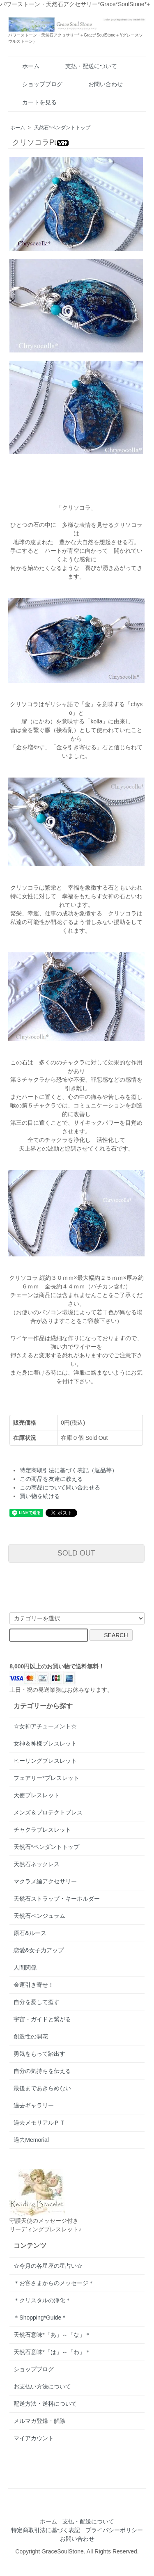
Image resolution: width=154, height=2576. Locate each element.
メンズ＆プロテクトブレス (48, 1812)
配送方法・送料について (45, 2403)
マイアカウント (34, 2438)
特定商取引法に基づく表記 (45, 2530)
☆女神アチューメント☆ (45, 1726)
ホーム (24, 66)
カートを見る (33, 102)
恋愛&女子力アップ (38, 1950)
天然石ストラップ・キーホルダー (57, 1898)
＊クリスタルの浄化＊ (42, 2300)
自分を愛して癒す (37, 2002)
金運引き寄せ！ (34, 1984)
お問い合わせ (99, 84)
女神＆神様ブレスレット (45, 1743)
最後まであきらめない (42, 2088)
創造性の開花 (31, 2036)
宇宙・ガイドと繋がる (42, 2019)
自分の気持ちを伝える (42, 2071)
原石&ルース (30, 1933)
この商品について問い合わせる (60, 1487)
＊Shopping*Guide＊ (40, 2317)
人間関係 (25, 1967)
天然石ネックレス (37, 1864)
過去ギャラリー (34, 2105)
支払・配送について (85, 66)
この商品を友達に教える (51, 1479)
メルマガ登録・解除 (39, 2421)
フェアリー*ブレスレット (46, 1778)
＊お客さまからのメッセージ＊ (54, 2283)
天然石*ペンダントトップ (62, 127)
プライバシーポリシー (114, 2530)
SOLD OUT (76, 1553)
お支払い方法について (42, 2386)
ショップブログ (36, 84)
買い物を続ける (40, 1496)
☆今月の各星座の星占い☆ (48, 2266)
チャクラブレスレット (42, 1829)
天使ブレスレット (37, 1795)
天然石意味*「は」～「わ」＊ (52, 2352)
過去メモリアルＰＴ (39, 2122)
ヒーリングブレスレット (45, 1760)
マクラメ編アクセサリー (45, 1881)
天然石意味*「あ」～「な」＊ (52, 2334)
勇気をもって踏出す (39, 2053)
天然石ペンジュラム (39, 1916)
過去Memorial (31, 2140)
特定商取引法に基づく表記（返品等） (68, 1470)
